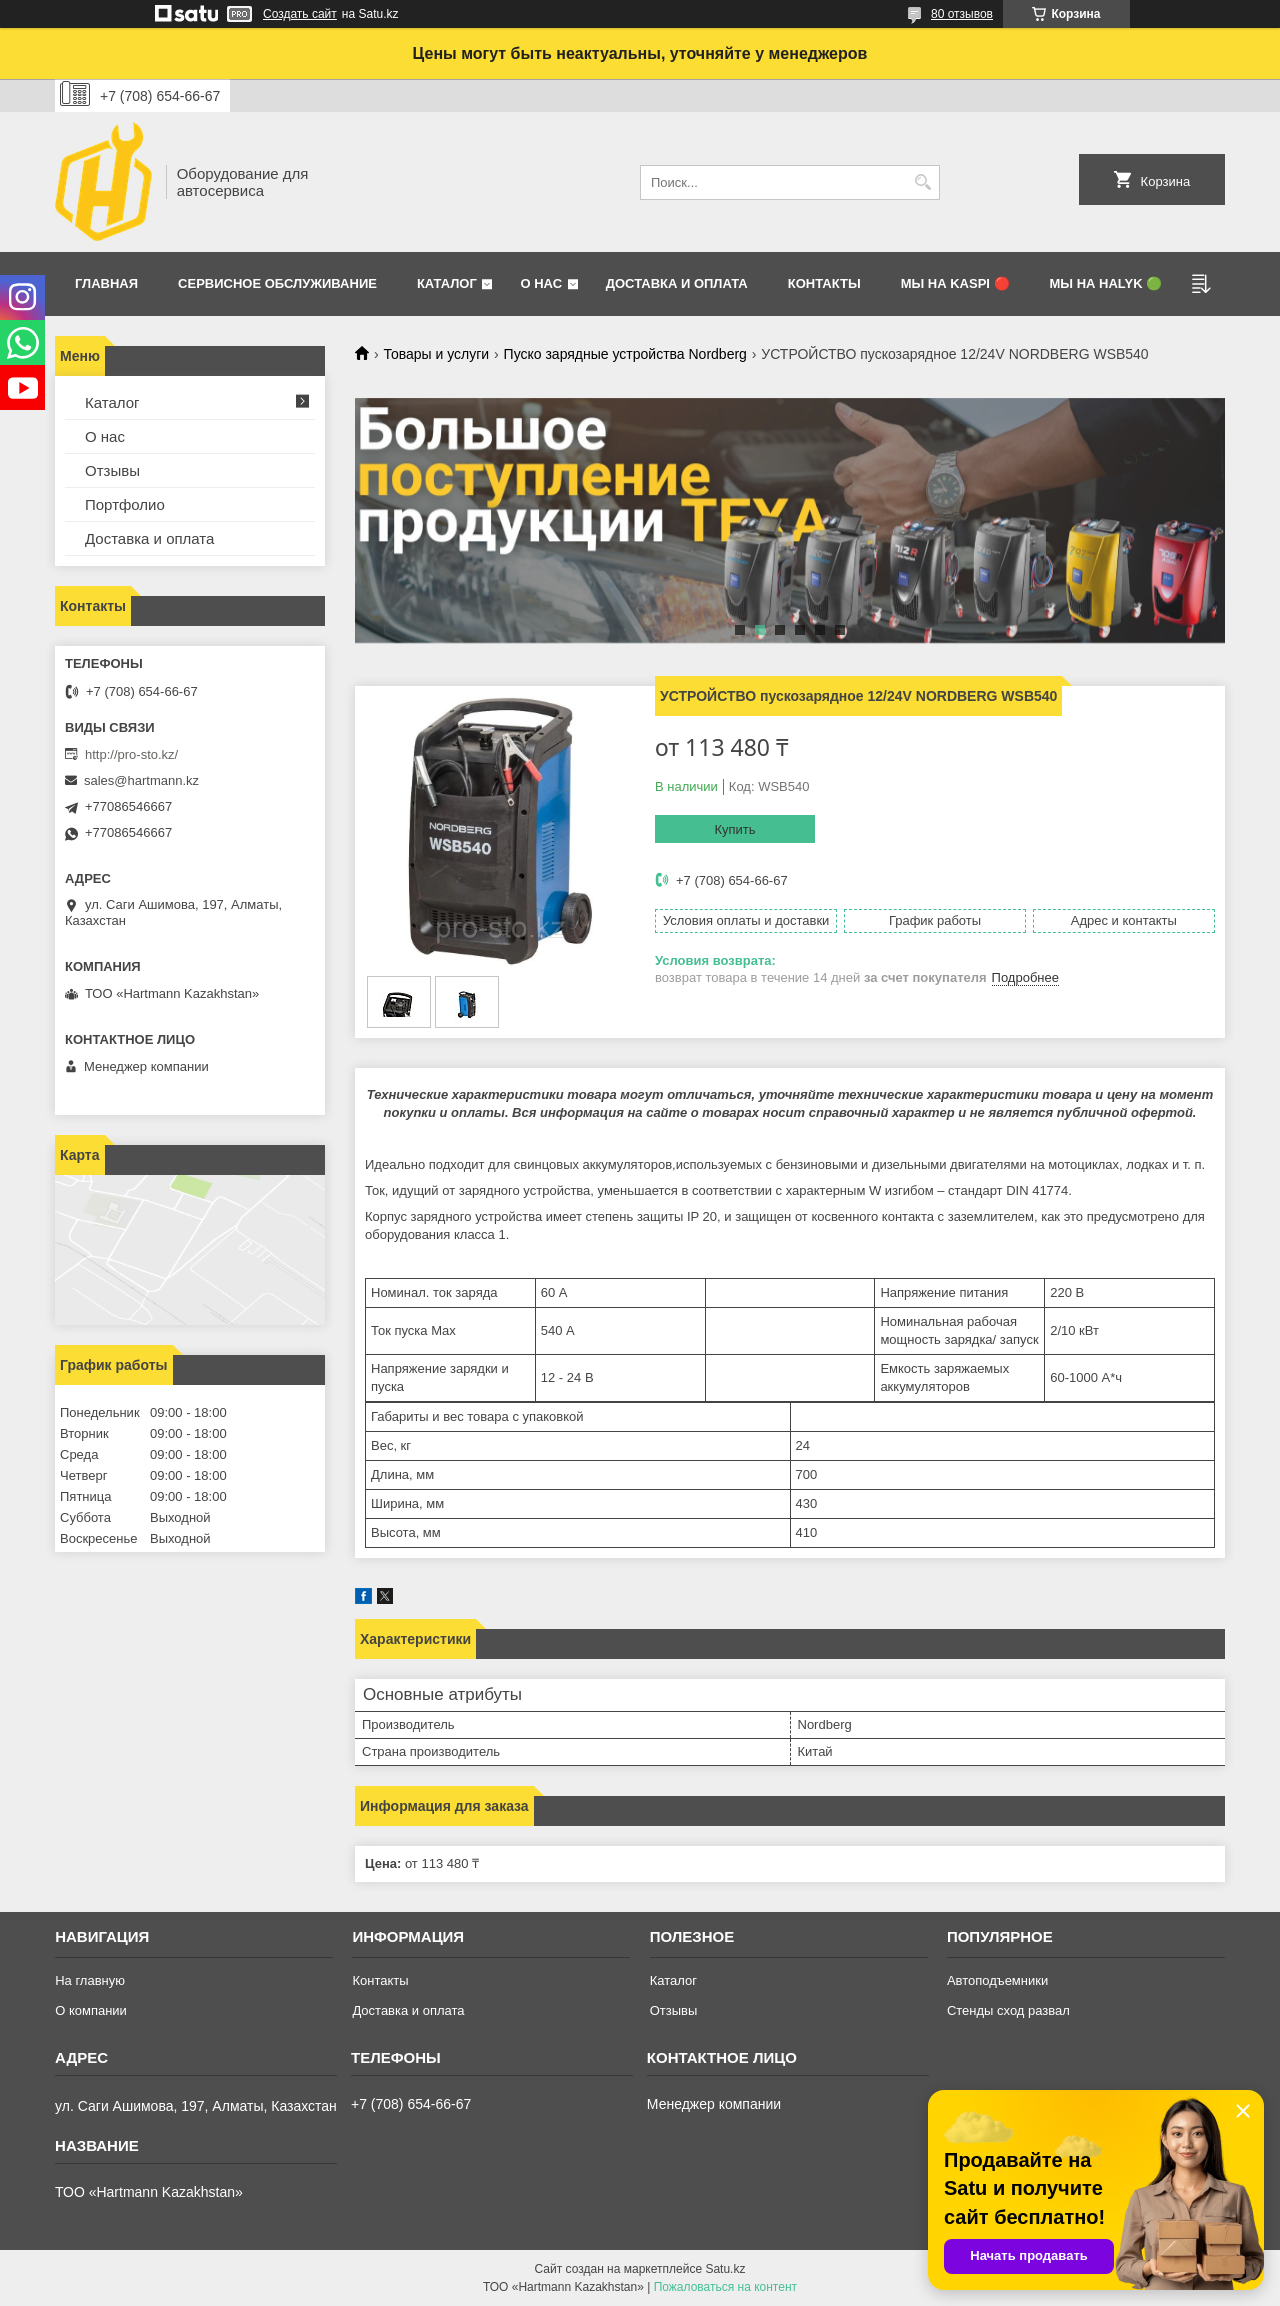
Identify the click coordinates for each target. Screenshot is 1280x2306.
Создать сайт (300, 14)
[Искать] (922, 182)
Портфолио (125, 504)
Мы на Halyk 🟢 (1106, 283)
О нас (541, 283)
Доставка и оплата (677, 283)
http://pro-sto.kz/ (131, 754)
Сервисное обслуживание (277, 283)
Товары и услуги (436, 354)
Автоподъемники (997, 1980)
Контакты (824, 283)
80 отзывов (962, 14)
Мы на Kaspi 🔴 (955, 283)
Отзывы (112, 470)
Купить (734, 829)
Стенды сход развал (1008, 2010)
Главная (106, 283)
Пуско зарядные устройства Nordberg (625, 354)
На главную (90, 1980)
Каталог (447, 283)
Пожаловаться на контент (725, 2287)
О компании (91, 2010)
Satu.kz (725, 2269)
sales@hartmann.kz (141, 780)
